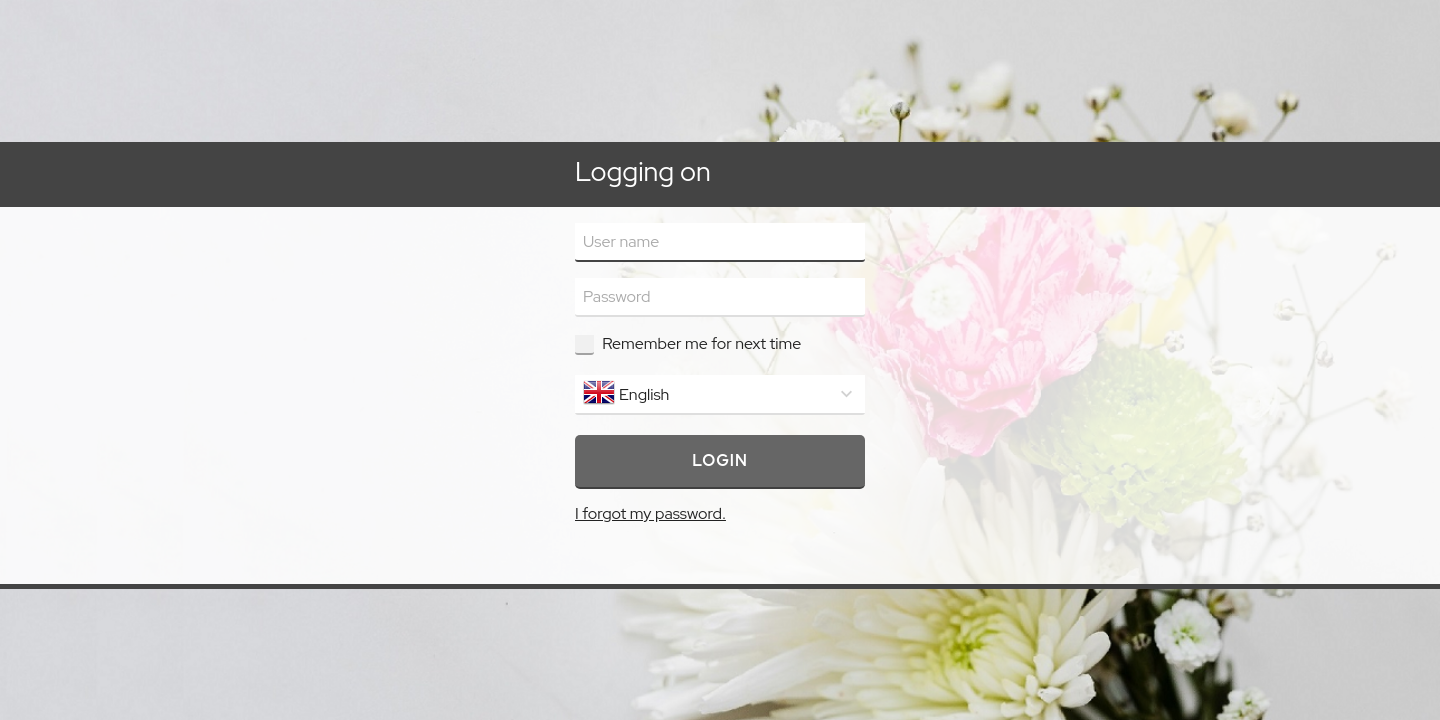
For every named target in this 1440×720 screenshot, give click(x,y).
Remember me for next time (701, 343)
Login (720, 460)
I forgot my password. (650, 513)
